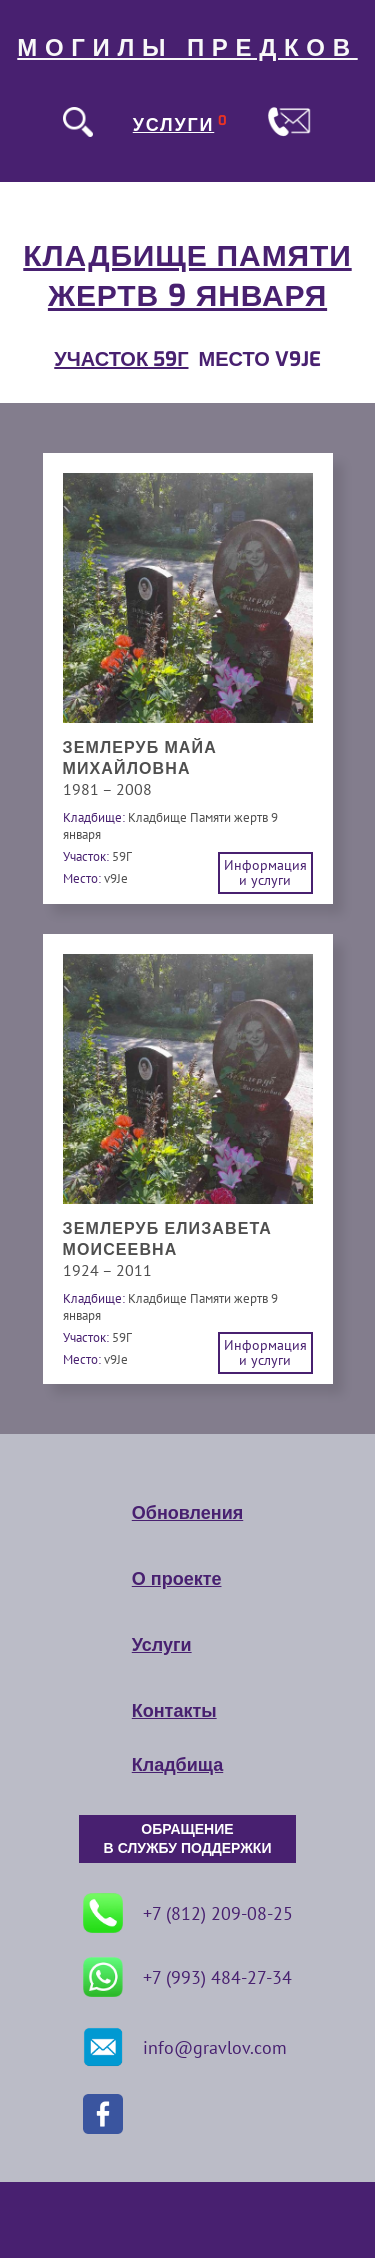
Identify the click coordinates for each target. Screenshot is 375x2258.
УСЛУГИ (174, 125)
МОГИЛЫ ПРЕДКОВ (187, 48)
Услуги (162, 1645)
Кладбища (177, 1765)
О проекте (177, 1579)
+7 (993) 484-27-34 (187, 1977)
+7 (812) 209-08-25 (188, 1913)
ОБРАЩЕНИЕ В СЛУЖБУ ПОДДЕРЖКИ (188, 1839)
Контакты (174, 1711)
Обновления (187, 1513)
